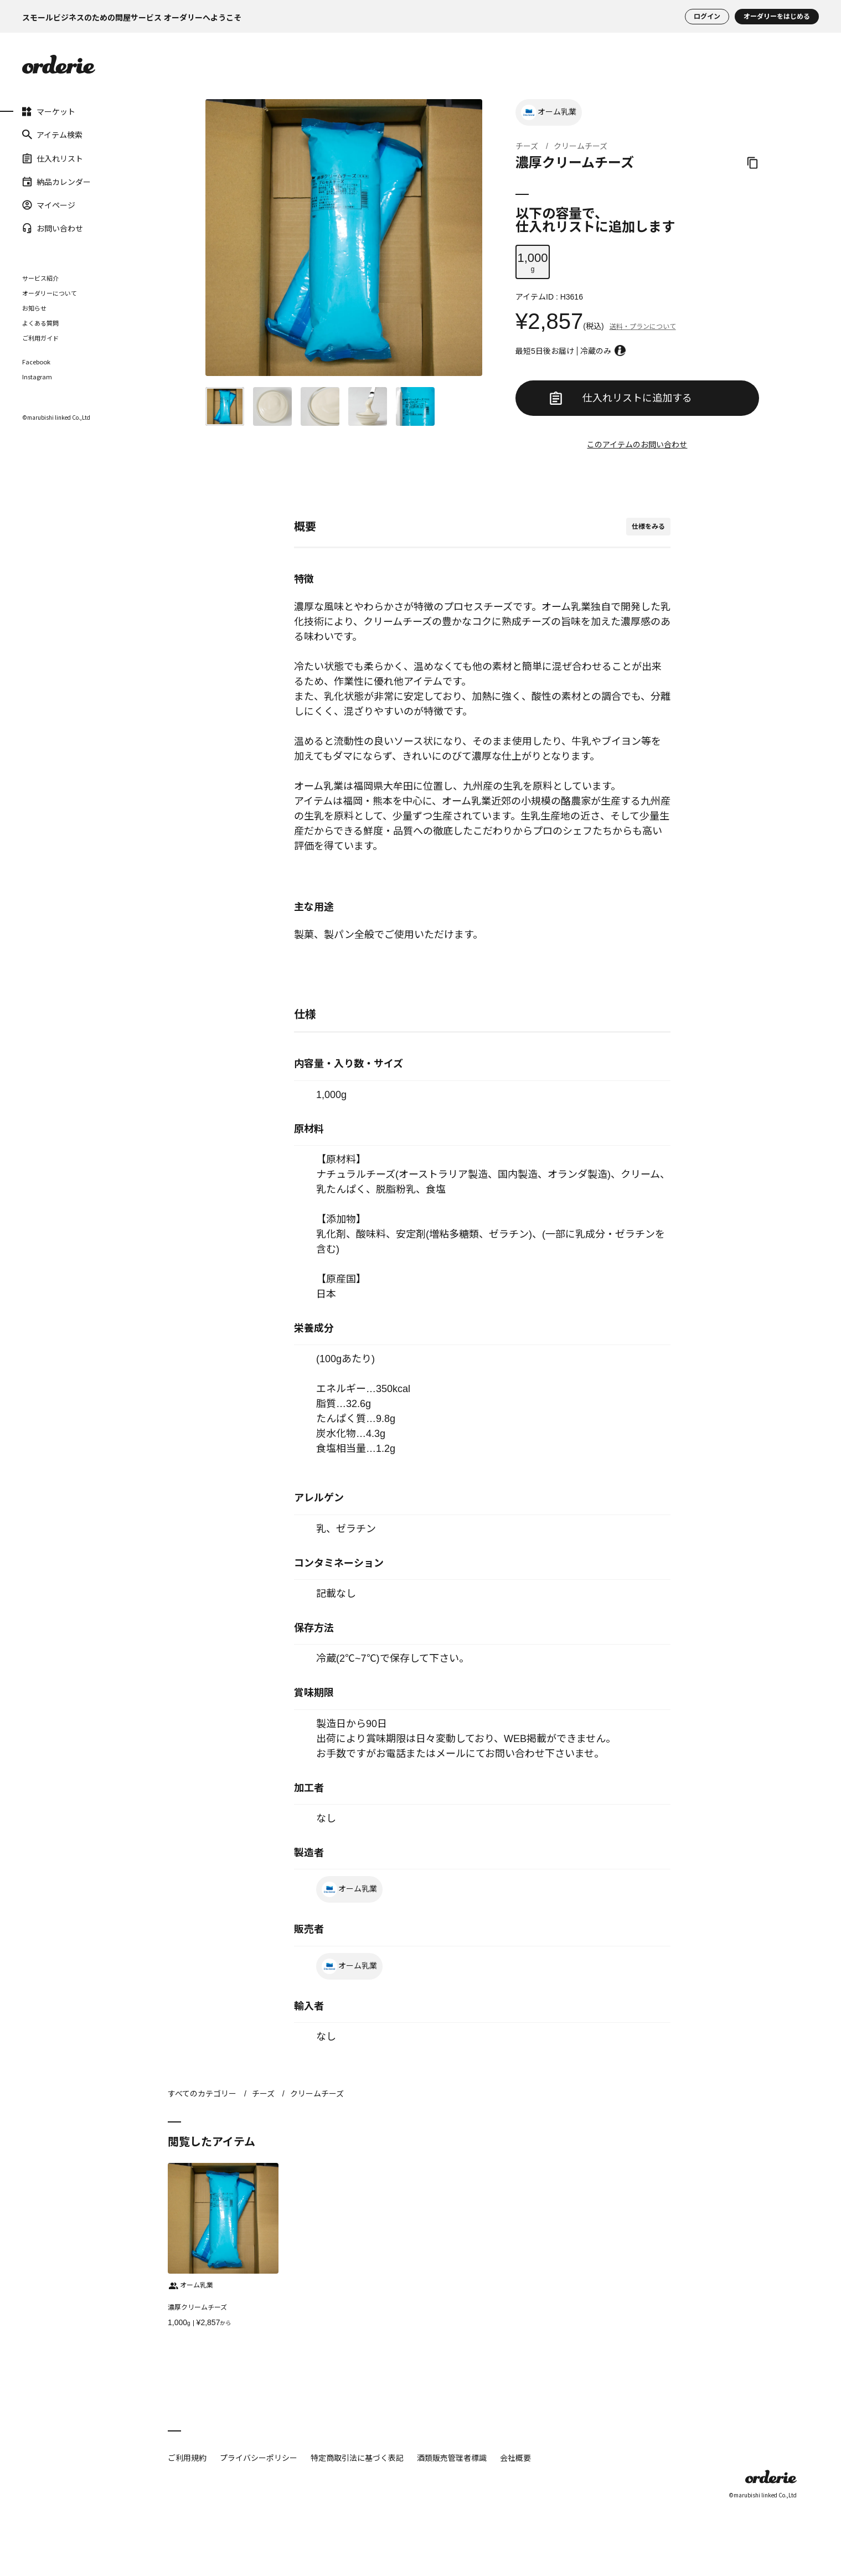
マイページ (48, 205)
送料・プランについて (643, 327)
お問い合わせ (52, 228)
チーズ (526, 146)
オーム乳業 (548, 112)
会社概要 (515, 2457)
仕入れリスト (52, 158)
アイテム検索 (52, 135)
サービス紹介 (40, 278)
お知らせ (34, 307)
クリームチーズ (580, 146)
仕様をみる (648, 526)
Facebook (36, 362)
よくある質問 (40, 322)
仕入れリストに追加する (620, 398)
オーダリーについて (49, 292)
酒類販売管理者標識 (452, 2457)
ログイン (707, 16)
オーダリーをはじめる (777, 16)
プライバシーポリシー (258, 2457)
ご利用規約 (187, 2457)
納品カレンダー (56, 182)
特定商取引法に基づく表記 (357, 2457)
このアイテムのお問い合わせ (637, 444)
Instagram (37, 377)
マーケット (48, 111)
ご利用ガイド (40, 337)
